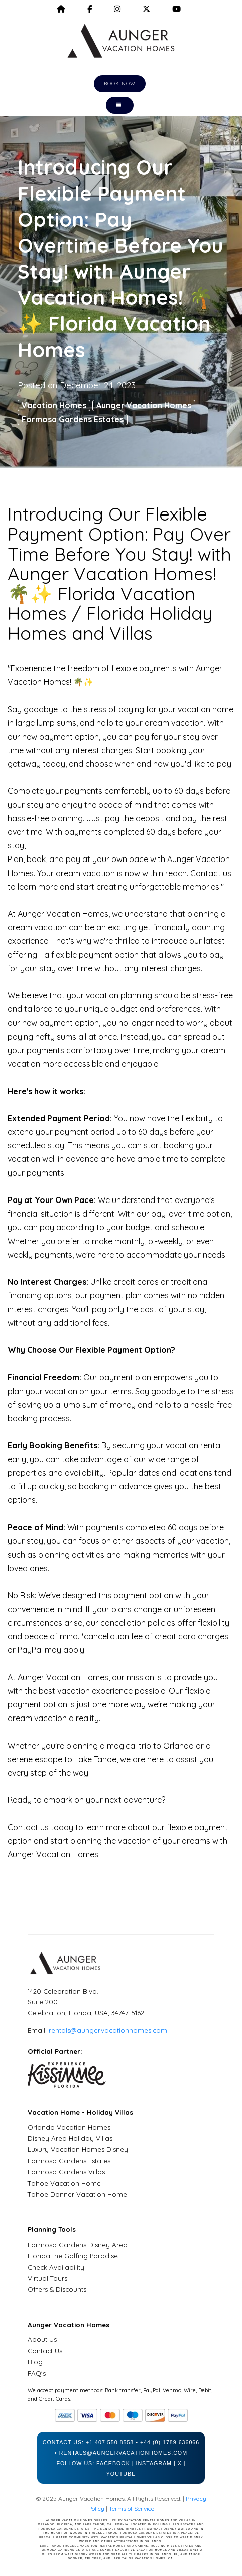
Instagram (154, 2463)
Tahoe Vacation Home (64, 2183)
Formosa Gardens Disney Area (78, 2245)
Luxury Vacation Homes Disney (78, 2149)
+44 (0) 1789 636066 (169, 2442)
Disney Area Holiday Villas (70, 2138)
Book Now (120, 83)
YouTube (121, 2474)
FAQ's (37, 2373)
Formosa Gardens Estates (73, 419)
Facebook (113, 2463)
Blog (35, 2362)
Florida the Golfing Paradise (73, 2256)
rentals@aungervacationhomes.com (108, 2030)
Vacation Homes (54, 405)
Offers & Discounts (57, 2289)
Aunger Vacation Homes (143, 405)
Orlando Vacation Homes (69, 2127)
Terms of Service (131, 2508)
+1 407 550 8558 (110, 2442)
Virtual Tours (47, 2278)
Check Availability (56, 2267)
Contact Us (45, 2351)
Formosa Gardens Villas (66, 2172)
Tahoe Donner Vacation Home (77, 2194)
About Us (42, 2339)
